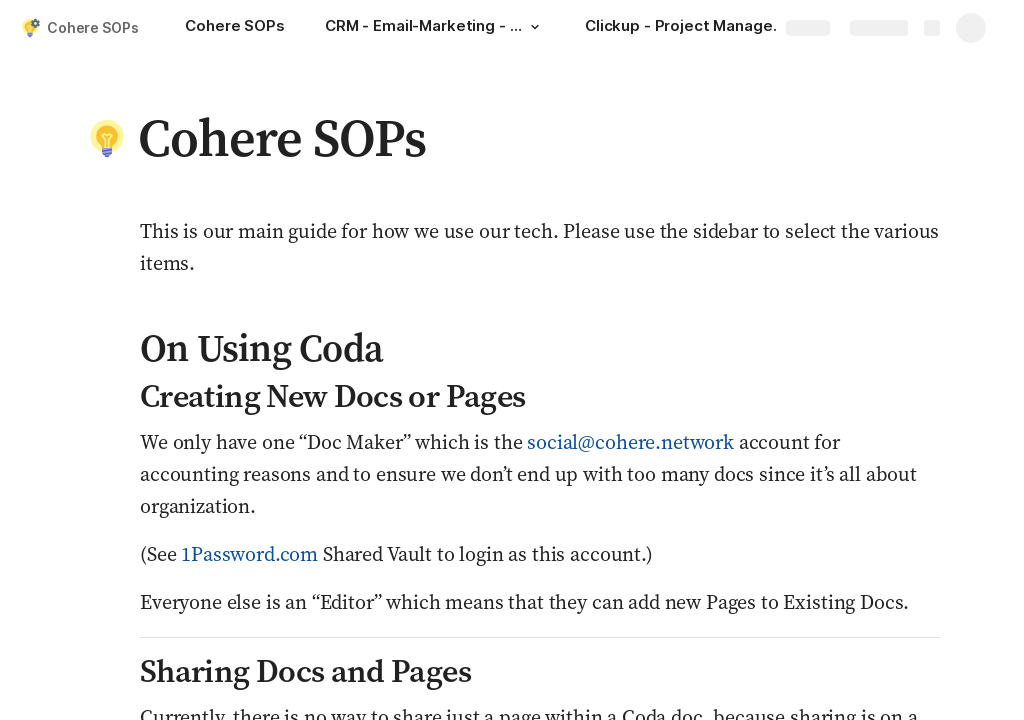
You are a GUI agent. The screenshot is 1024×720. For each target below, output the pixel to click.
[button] (535, 27)
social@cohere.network (630, 442)
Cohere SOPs (92, 27)
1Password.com (249, 554)
